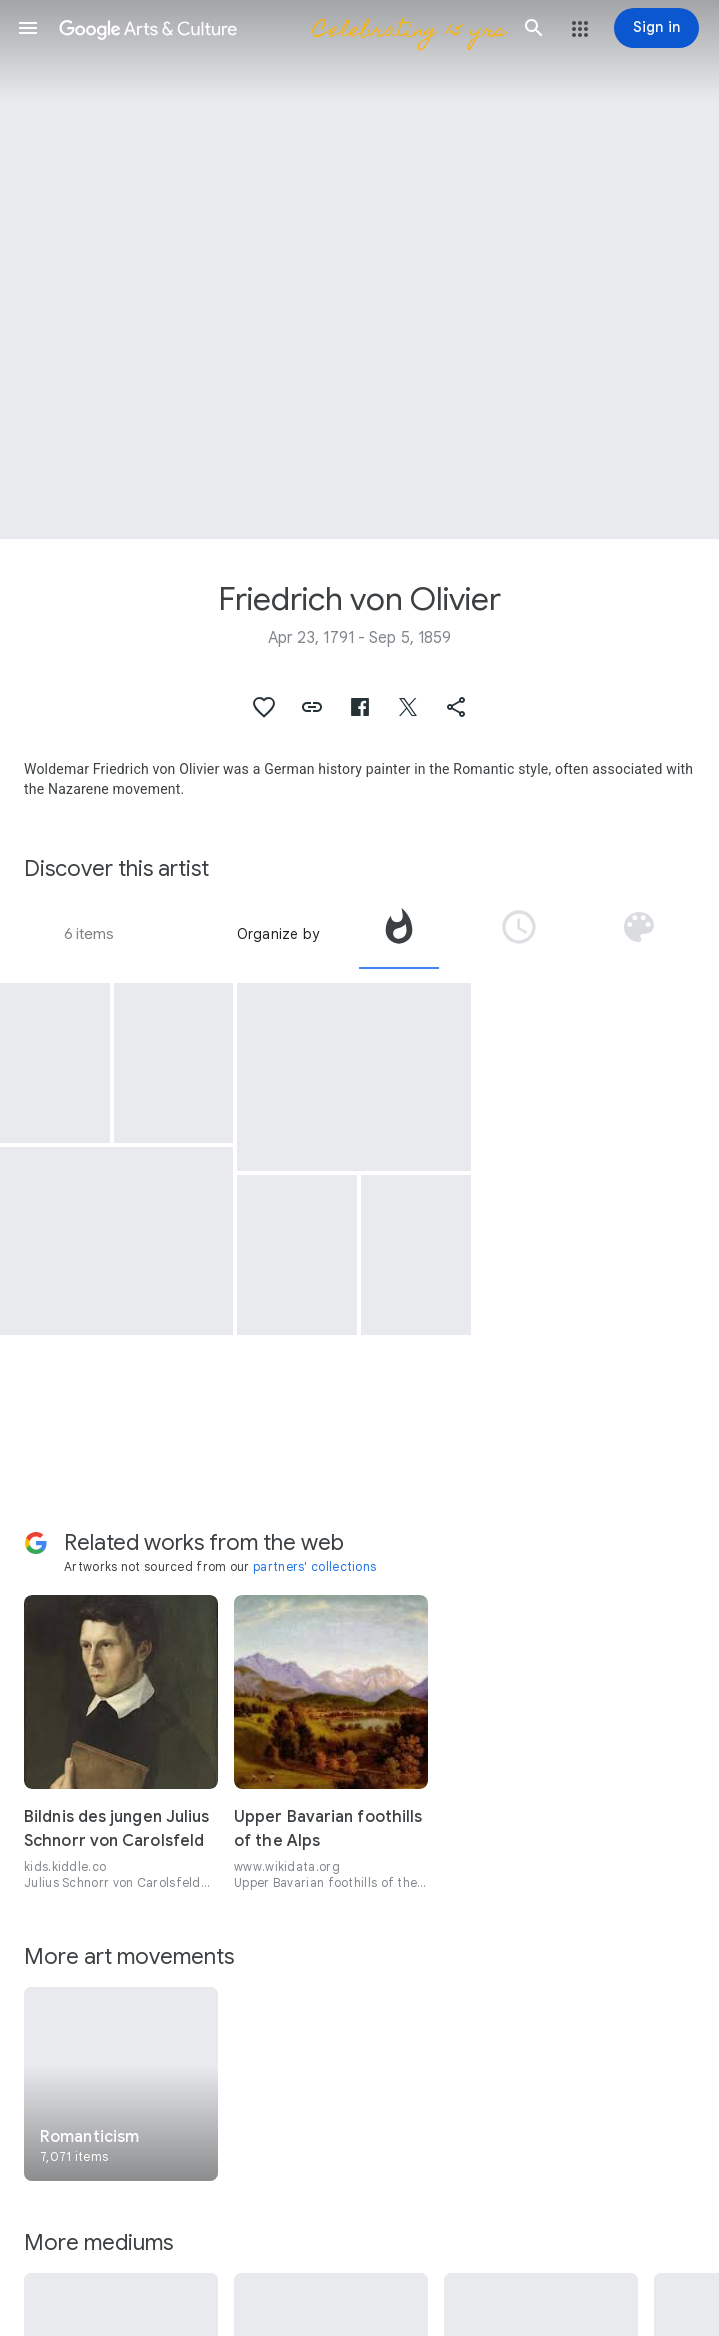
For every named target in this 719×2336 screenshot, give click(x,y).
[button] (28, 28)
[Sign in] (656, 28)
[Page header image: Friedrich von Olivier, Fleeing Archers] (359, 269)
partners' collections (314, 1566)
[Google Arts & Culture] (281, 28)
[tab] (399, 934)
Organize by (278, 934)
